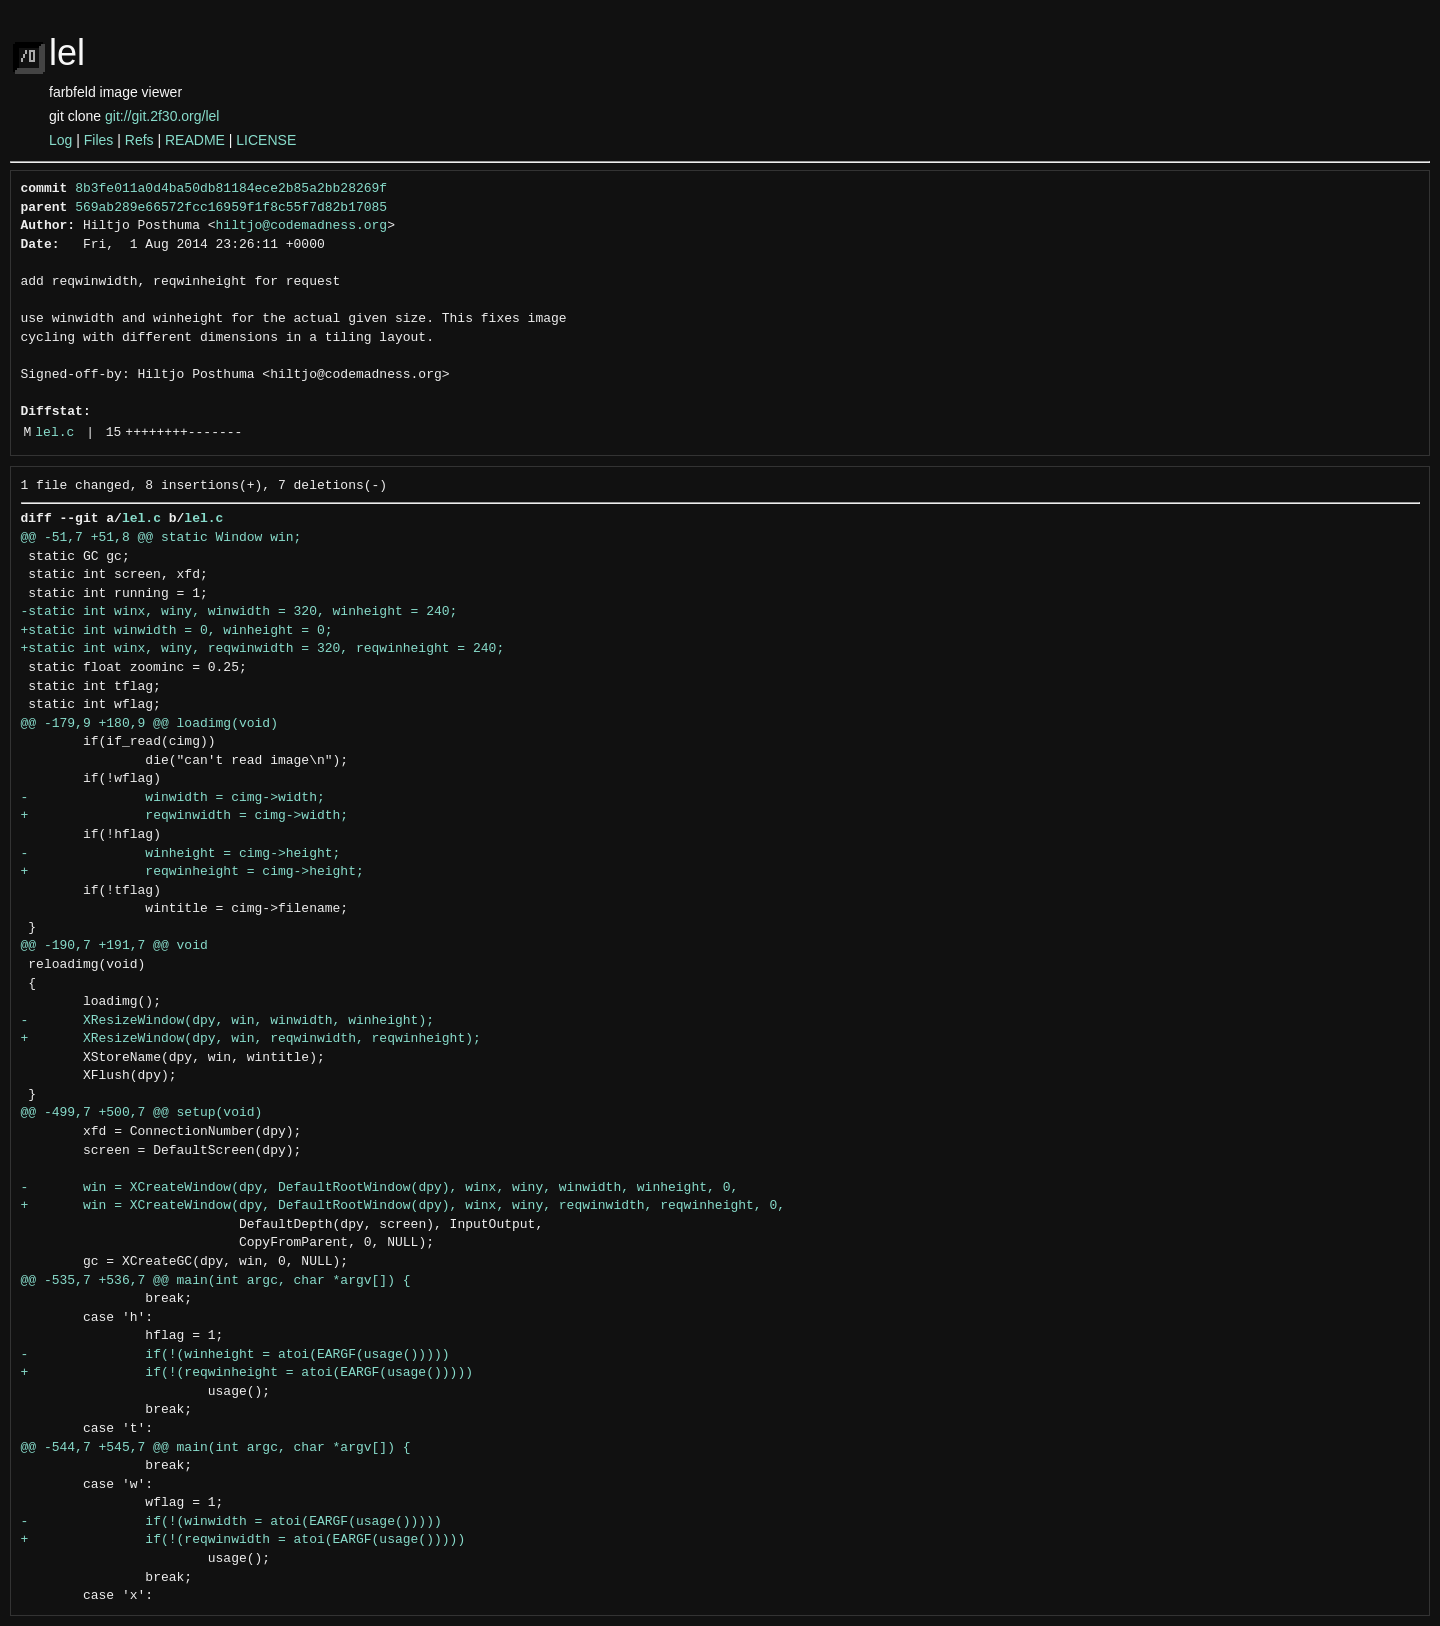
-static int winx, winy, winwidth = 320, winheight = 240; (239, 612)
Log (60, 140)
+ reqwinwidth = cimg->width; (185, 816)
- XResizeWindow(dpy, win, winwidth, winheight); (227, 1021)
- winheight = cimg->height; (181, 854)
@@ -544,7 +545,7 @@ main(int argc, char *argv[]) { (216, 1448)
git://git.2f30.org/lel (162, 116)
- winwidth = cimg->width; (173, 798)
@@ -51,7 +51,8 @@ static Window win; (161, 538)
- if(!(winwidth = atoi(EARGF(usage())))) (231, 1522)
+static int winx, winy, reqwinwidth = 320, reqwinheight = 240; (263, 649)
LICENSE (266, 140)
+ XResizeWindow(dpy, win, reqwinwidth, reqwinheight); (251, 1039)
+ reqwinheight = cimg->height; (192, 872)
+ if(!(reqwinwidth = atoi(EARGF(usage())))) (243, 1540)
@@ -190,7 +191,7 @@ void (114, 946)
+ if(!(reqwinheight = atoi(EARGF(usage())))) (247, 1373)
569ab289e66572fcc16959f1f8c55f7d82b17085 (231, 208)
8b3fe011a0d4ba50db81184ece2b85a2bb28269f (231, 189)
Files (99, 140)
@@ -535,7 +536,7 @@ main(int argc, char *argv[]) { (216, 1281)
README (195, 140)
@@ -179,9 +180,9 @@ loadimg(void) (149, 724)
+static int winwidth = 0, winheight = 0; (177, 631)
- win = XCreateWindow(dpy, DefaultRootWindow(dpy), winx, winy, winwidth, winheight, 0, (380, 1188)
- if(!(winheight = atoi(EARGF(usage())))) (235, 1355)
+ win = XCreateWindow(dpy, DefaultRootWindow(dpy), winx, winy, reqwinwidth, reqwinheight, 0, (403, 1206)
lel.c (54, 433)
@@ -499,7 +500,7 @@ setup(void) (142, 1113)
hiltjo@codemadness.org (302, 226)
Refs (139, 140)
